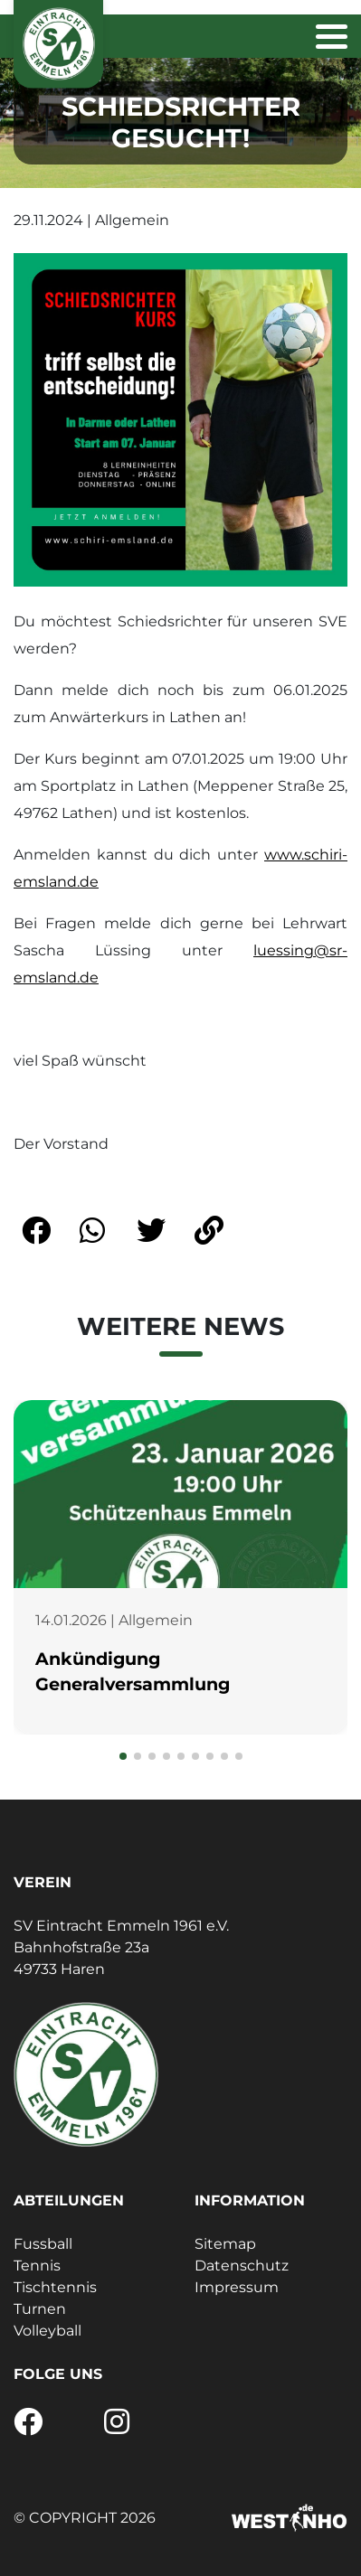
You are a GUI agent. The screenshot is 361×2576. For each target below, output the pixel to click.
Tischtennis (55, 2287)
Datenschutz (242, 2265)
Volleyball (47, 2330)
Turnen (40, 2308)
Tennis (37, 2265)
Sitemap (225, 2243)
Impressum (237, 2287)
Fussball (43, 2243)
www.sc (291, 854)
